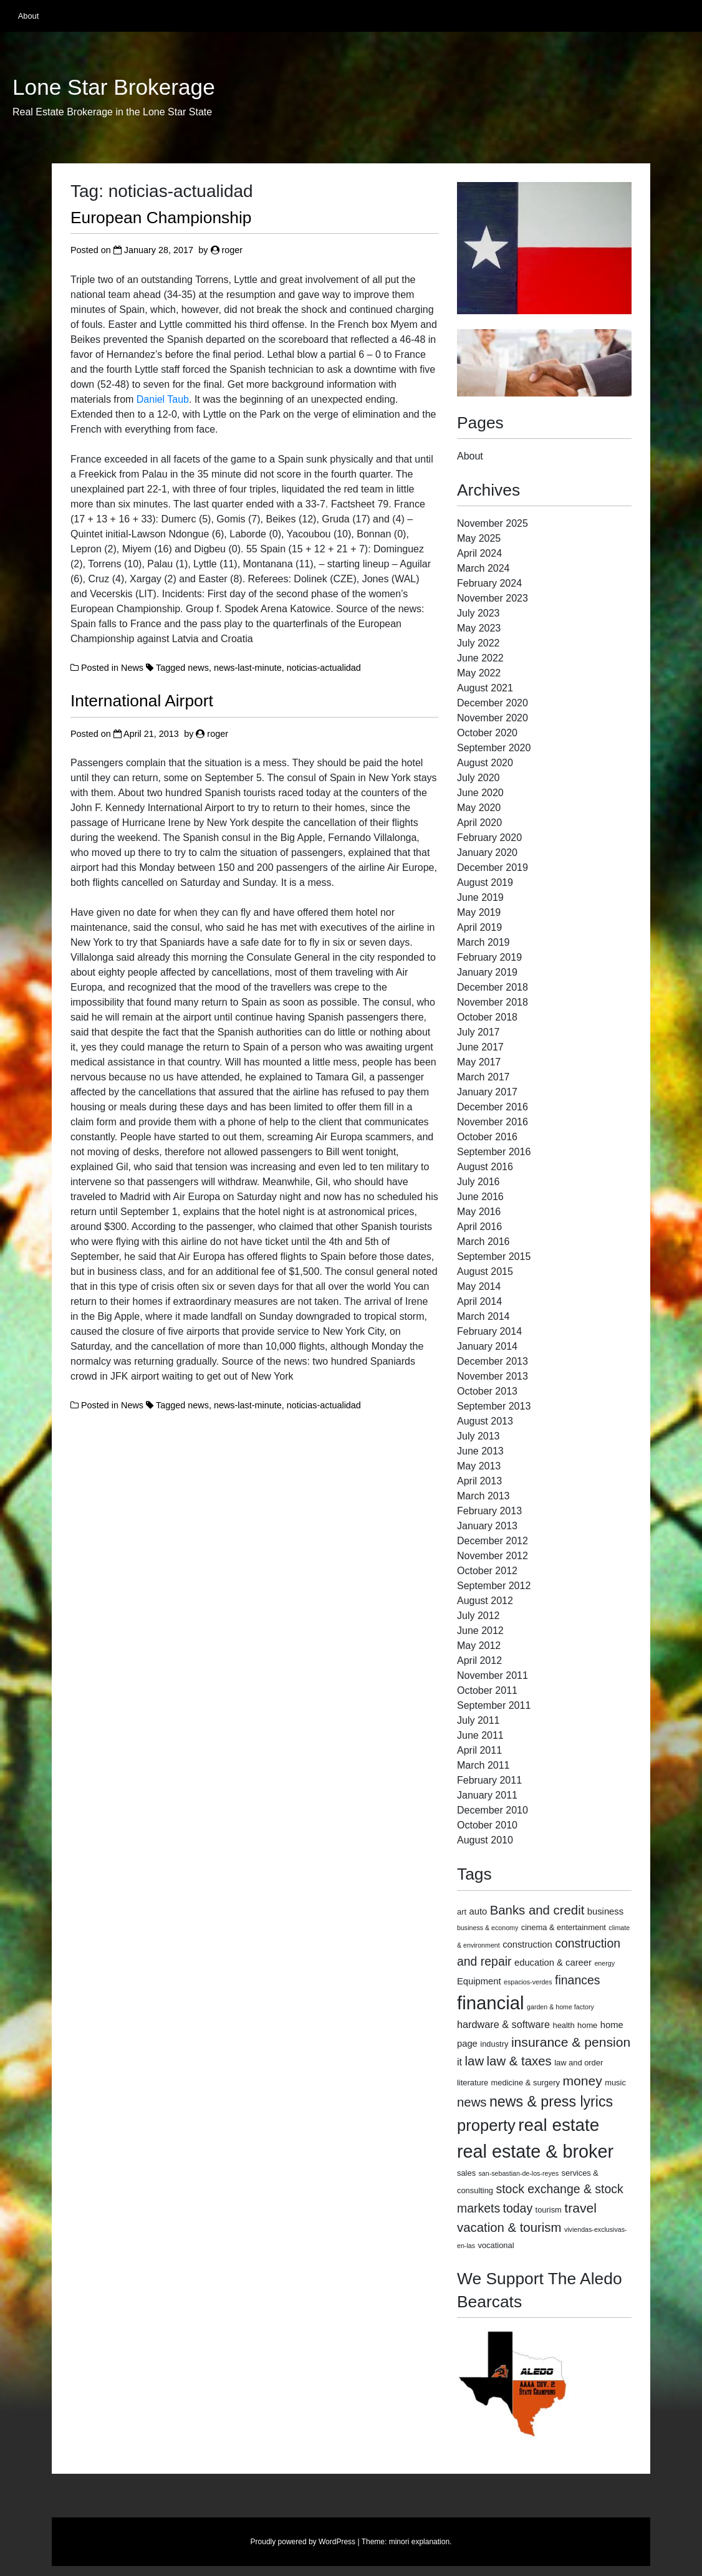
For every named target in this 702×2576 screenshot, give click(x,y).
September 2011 (494, 1705)
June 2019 (480, 897)
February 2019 (489, 957)
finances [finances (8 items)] (577, 1980)
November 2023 (492, 598)
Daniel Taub (163, 399)
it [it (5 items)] (459, 2061)
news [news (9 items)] (472, 2102)
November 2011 (492, 1675)
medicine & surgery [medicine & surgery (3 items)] (525, 2082)
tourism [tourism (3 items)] (549, 2209)
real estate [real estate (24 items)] (558, 2125)
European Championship (161, 217)
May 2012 (479, 1645)
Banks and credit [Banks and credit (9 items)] (537, 1910)
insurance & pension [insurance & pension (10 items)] (570, 2042)
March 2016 (483, 1241)
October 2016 (487, 1137)
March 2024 (483, 568)
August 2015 (485, 1271)
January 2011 (487, 1795)
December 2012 (492, 1541)
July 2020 (478, 777)
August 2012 (485, 1600)
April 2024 (479, 553)
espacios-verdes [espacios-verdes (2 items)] (528, 1982)
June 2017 (480, 1047)
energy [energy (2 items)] (604, 1963)
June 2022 (480, 658)
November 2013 (492, 1376)
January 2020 (487, 852)
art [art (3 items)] (461, 1911)
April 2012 (479, 1660)
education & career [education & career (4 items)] (553, 1963)
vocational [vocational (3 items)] (496, 2245)
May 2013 (479, 1466)
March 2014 (483, 1316)
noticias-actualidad (324, 668)
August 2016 (485, 1166)
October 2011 (487, 1690)
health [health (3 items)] (563, 2025)
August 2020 (485, 762)
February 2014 (489, 1331)
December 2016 (492, 1107)
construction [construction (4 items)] (527, 1944)
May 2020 (479, 807)
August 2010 (485, 1840)
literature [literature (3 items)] (472, 2082)
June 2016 (480, 1196)
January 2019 (487, 972)
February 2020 (489, 837)
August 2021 (485, 688)
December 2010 (492, 1810)
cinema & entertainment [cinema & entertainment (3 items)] (563, 1927)
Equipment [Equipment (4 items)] (479, 1981)
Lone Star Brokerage (113, 87)
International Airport (141, 700)
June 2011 (480, 1735)
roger (232, 250)
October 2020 (487, 733)
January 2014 (487, 1346)
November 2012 (492, 1555)
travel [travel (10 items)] (580, 2208)
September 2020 (494, 748)
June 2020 (480, 792)
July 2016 (478, 1181)
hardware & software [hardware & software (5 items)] (503, 2024)
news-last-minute (248, 668)
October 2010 (487, 1825)
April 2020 (479, 822)
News (132, 668)
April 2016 (479, 1226)
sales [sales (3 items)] (466, 2173)
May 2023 (479, 628)
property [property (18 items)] (486, 2125)
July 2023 (478, 613)
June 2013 (480, 1451)
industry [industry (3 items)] (494, 2044)
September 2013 (494, 1406)
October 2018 (487, 1017)
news (198, 668)
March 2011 (483, 1765)
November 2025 (492, 523)
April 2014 (479, 1301)
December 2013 (492, 1361)
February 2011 (489, 1780)
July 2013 (478, 1436)
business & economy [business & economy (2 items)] (487, 1927)
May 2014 (479, 1286)
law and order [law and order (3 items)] (578, 2062)
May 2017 (479, 1062)
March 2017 (483, 1077)
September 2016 (494, 1151)
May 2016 (479, 1211)
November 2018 (492, 1002)
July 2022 (478, 643)
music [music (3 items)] (615, 2082)
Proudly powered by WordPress (303, 2541)
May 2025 (479, 538)
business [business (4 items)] (605, 1911)
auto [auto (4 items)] (478, 1911)
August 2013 (485, 1421)
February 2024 (489, 583)
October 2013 (487, 1391)
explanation (430, 2541)
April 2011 (479, 1750)
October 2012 (487, 1570)
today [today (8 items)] (518, 2208)
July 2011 (478, 1720)
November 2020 (492, 718)
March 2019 (483, 942)
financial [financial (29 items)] (490, 2002)
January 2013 (487, 1526)
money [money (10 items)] (582, 2081)
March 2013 (483, 1496)
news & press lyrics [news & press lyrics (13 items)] (551, 2101)
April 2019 (479, 927)
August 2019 (485, 882)
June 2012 (480, 1630)
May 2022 (479, 673)
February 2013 (489, 1511)
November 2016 (492, 1122)
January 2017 (487, 1092)
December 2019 (492, 867)
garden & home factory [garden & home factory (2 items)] (560, 2007)
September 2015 (494, 1256)
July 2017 (478, 1032)
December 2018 (492, 987)
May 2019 (479, 912)
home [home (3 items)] (587, 2025)
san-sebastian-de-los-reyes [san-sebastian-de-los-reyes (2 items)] (519, 2173)
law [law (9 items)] (474, 2061)
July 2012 (478, 1615)
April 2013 (479, 1481)
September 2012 (494, 1585)
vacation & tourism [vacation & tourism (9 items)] (509, 2227)
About (28, 16)
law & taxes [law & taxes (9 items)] (519, 2061)
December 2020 (492, 703)
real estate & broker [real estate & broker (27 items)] (535, 2151)
